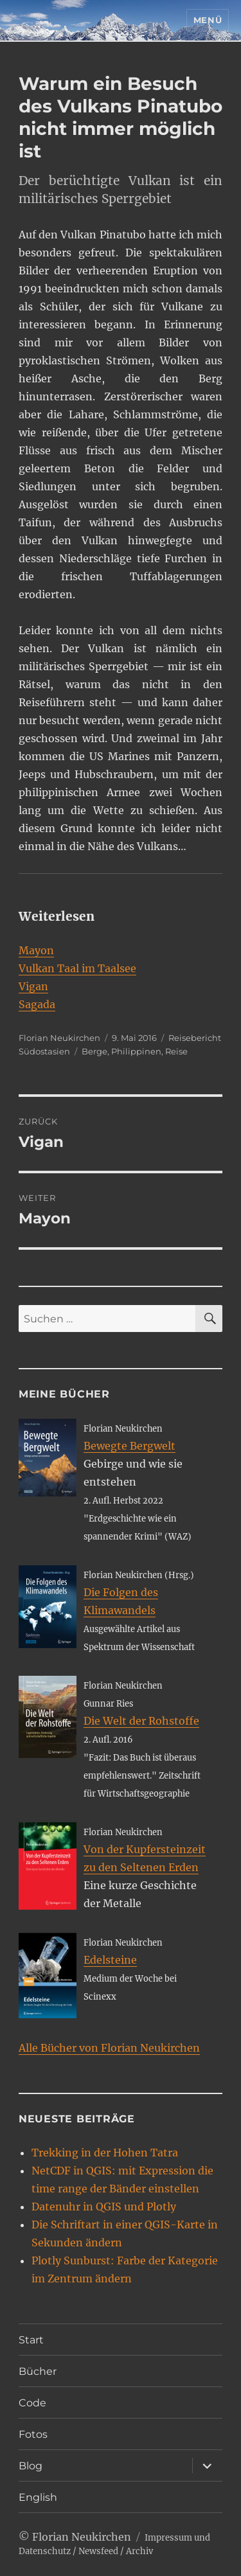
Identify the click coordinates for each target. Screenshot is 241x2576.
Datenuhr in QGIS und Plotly (103, 2206)
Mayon (36, 950)
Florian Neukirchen (59, 1038)
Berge (94, 1051)
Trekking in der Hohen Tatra (104, 2152)
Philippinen (136, 1051)
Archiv (139, 2551)
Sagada (37, 1004)
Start (31, 2340)
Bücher (38, 2371)
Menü (207, 20)
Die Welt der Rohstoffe (141, 1720)
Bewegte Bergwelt (129, 1445)
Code (32, 2403)
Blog (30, 2466)
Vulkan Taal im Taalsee (77, 968)
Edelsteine (110, 1959)
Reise (176, 1051)
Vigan (33, 986)
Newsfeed (98, 2551)
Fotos (33, 2434)
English (38, 2497)
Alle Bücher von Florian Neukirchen (109, 2047)
